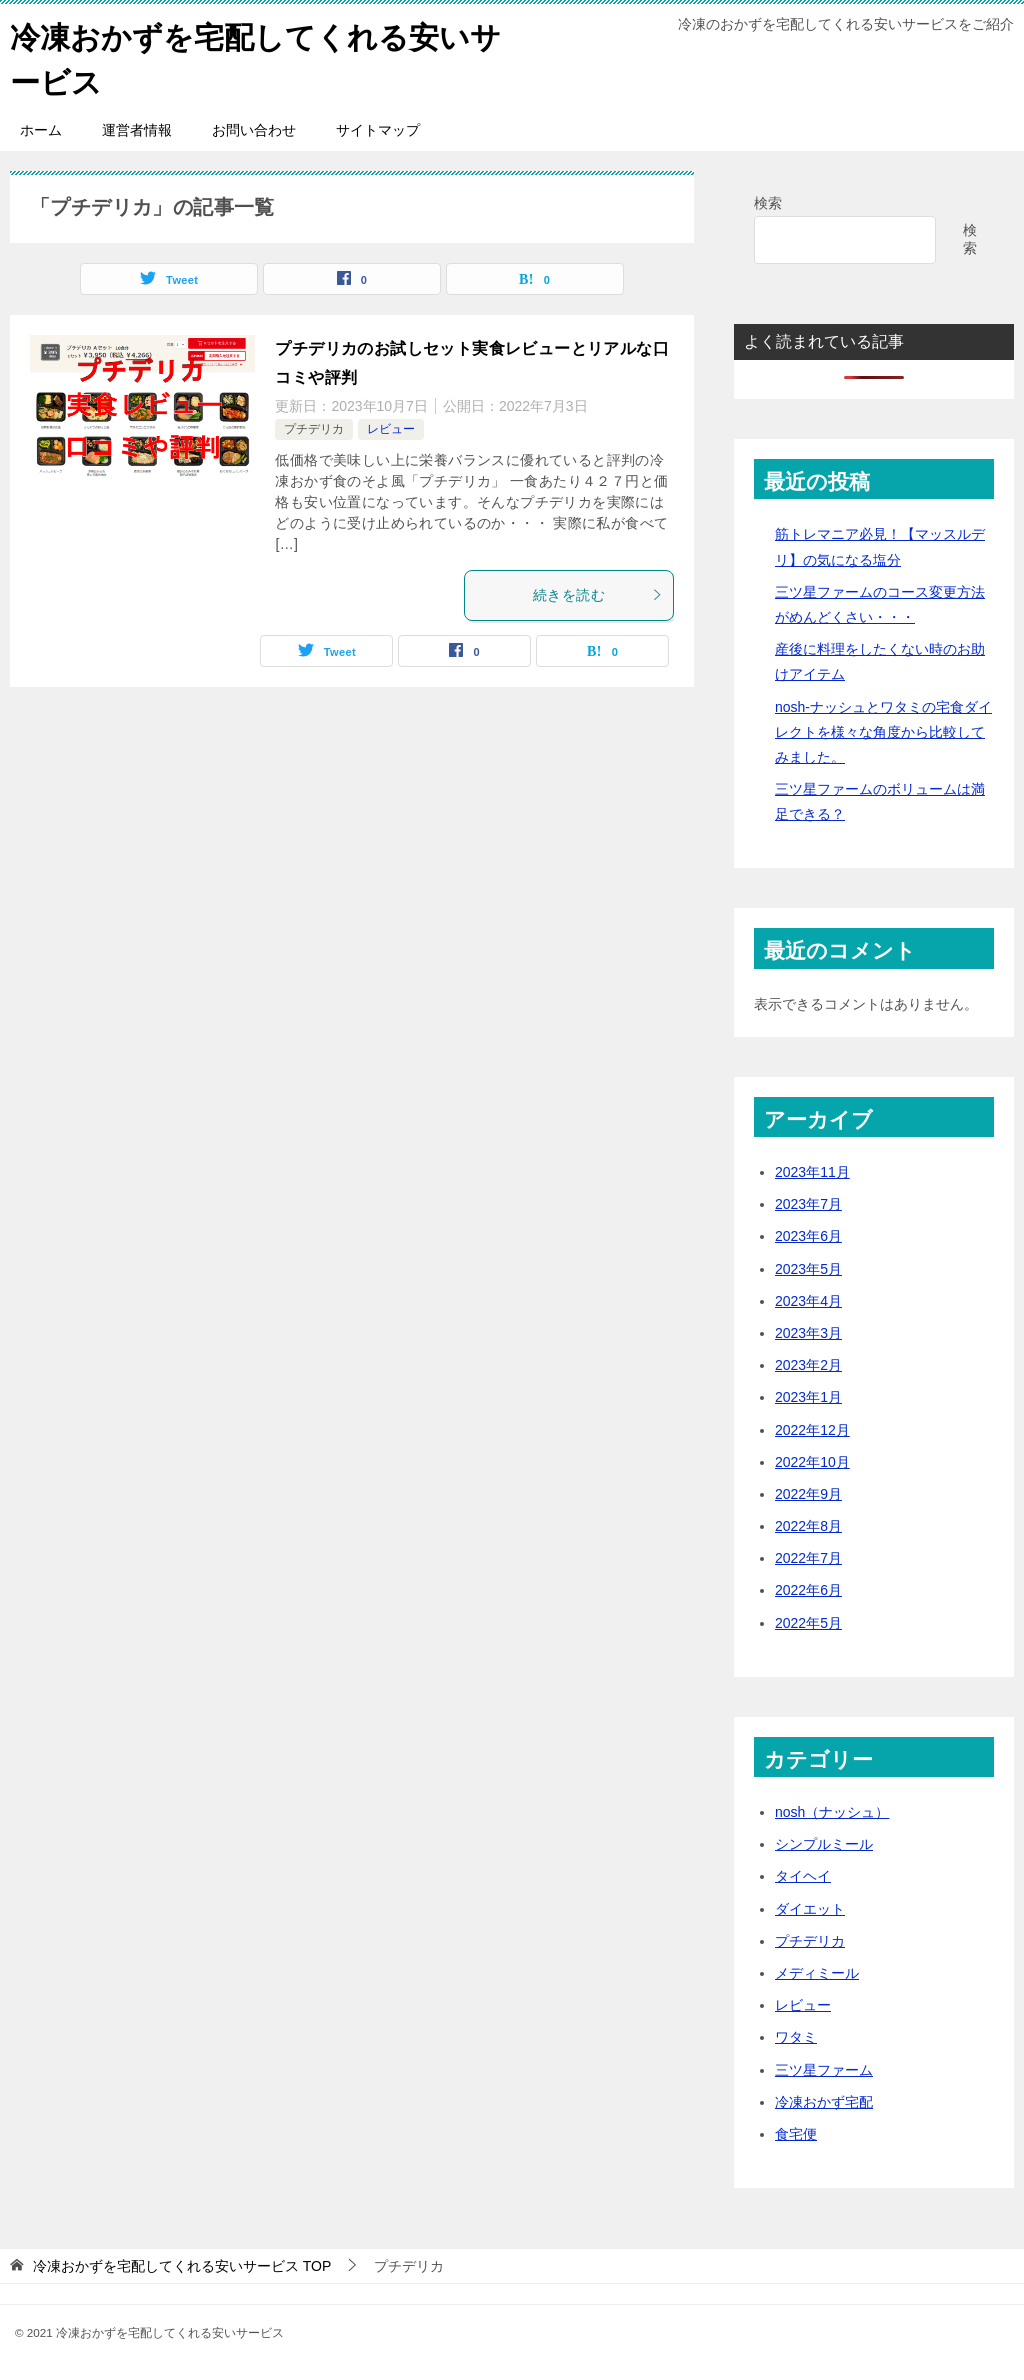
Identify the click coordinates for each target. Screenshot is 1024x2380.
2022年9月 (808, 1494)
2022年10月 (812, 1462)
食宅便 (796, 2134)
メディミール (817, 1973)
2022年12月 (812, 1430)
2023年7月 (808, 1204)
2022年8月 (808, 1526)
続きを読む (598, 595)
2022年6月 (808, 1590)
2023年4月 (808, 1301)
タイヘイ (803, 1876)
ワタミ (796, 2037)
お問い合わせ (254, 130)
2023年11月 (812, 1172)
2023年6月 (808, 1236)
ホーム (41, 130)
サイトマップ (378, 130)
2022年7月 (808, 1558)
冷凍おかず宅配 (824, 2102)
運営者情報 (137, 130)
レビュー (391, 429)
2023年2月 (808, 1365)
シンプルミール (824, 1844)
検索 (768, 203)
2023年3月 (808, 1333)
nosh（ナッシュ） (832, 1812)
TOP (182, 2266)
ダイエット (810, 1909)
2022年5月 (808, 1623)
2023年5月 (808, 1269)
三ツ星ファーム (824, 2070)
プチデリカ (314, 429)
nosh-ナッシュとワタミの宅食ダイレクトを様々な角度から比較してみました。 (883, 732)
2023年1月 (808, 1397)
